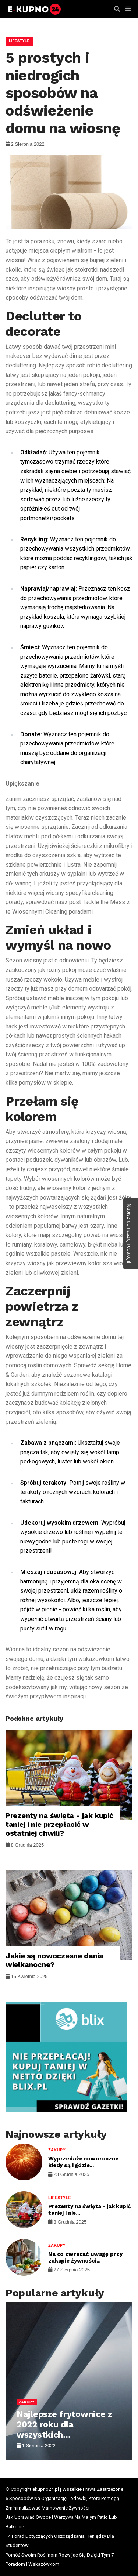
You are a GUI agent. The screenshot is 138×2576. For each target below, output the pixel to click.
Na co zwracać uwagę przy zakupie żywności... (85, 2257)
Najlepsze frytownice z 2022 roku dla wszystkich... (64, 2424)
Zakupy (57, 2150)
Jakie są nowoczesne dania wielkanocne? (54, 1960)
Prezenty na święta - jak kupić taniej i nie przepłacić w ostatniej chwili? (59, 1824)
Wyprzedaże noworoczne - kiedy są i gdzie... (85, 2162)
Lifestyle (19, 41)
